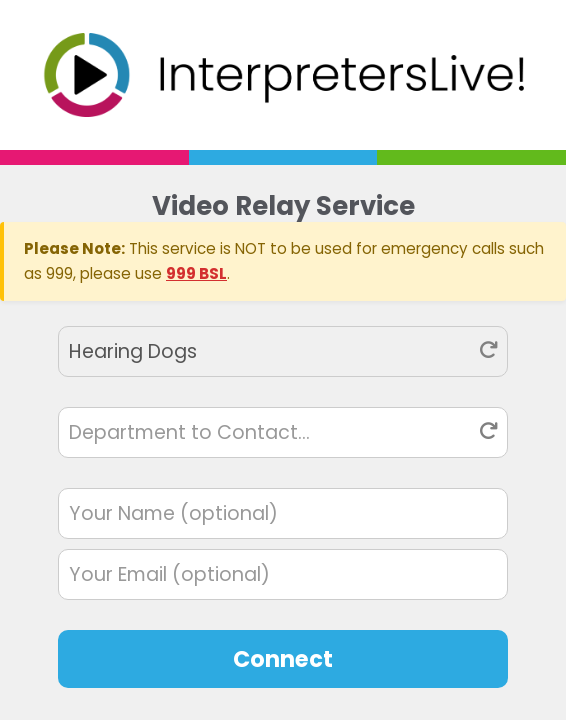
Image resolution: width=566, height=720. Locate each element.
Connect (283, 659)
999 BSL (196, 273)
